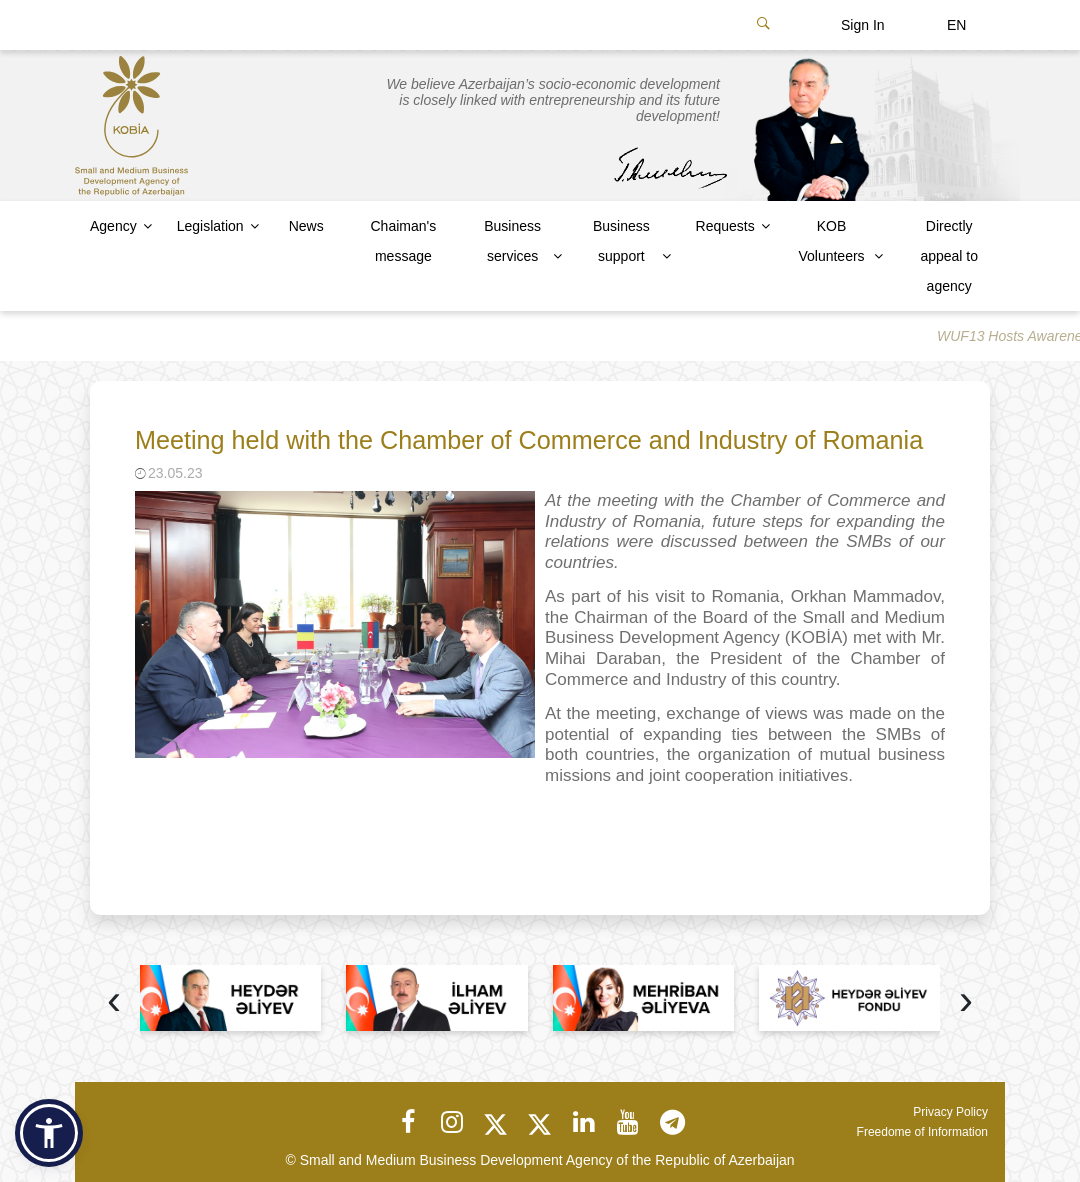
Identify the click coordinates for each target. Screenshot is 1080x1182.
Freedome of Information (922, 1132)
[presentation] (114, 1002)
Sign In (863, 25)
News (306, 226)
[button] (49, 1133)
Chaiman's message (403, 241)
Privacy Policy (950, 1112)
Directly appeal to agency (949, 256)
